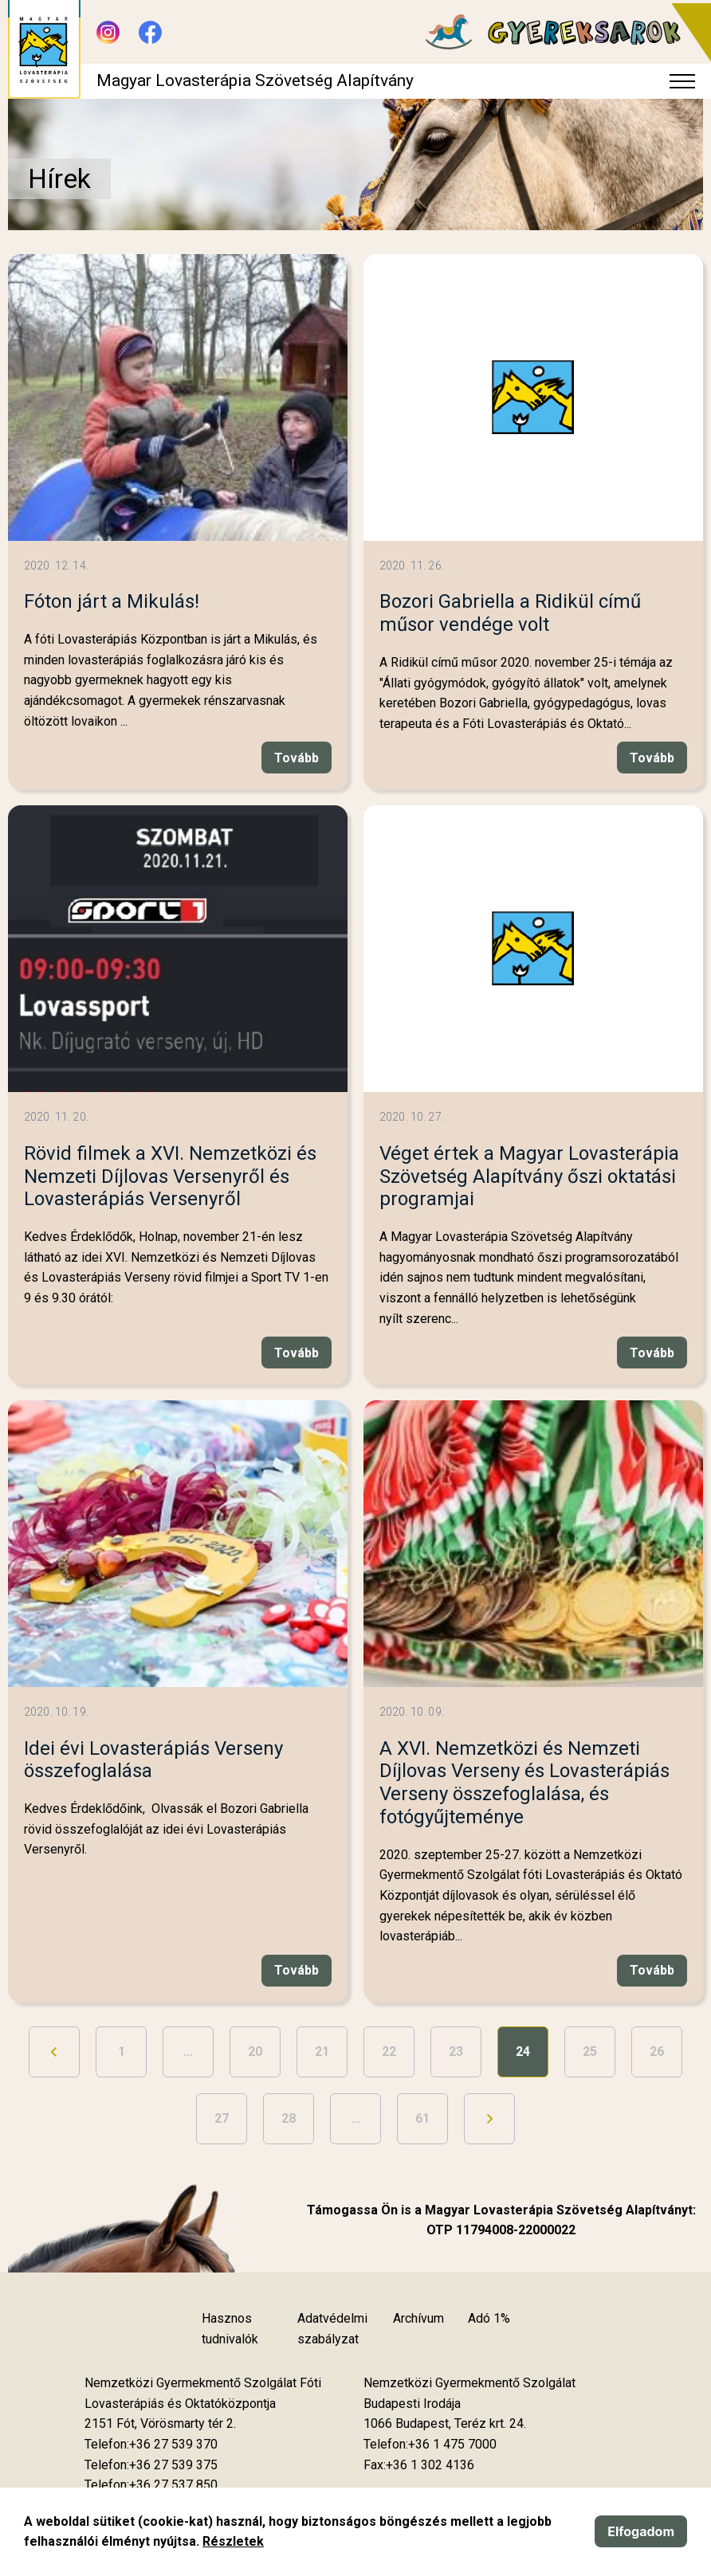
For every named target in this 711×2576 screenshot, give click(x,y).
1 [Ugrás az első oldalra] (121, 2051)
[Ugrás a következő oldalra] (489, 2118)
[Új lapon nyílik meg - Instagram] (108, 32)
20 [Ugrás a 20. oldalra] (255, 2051)
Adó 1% (489, 2318)
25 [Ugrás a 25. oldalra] (590, 2051)
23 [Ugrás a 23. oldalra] (456, 2051)
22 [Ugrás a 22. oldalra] (389, 2051)
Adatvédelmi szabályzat (332, 2329)
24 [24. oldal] (523, 2051)
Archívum (418, 2318)
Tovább (296, 757)
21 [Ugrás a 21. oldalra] (322, 2051)
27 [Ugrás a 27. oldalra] (221, 2118)
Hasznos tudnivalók (230, 2329)
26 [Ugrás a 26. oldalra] (657, 2051)
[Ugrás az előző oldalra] (54, 2051)
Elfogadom (640, 2531)
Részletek (233, 2541)
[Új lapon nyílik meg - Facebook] (150, 32)
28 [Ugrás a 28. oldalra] (288, 2118)
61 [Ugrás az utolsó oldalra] (422, 2118)
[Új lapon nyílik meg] (160, 2424)
